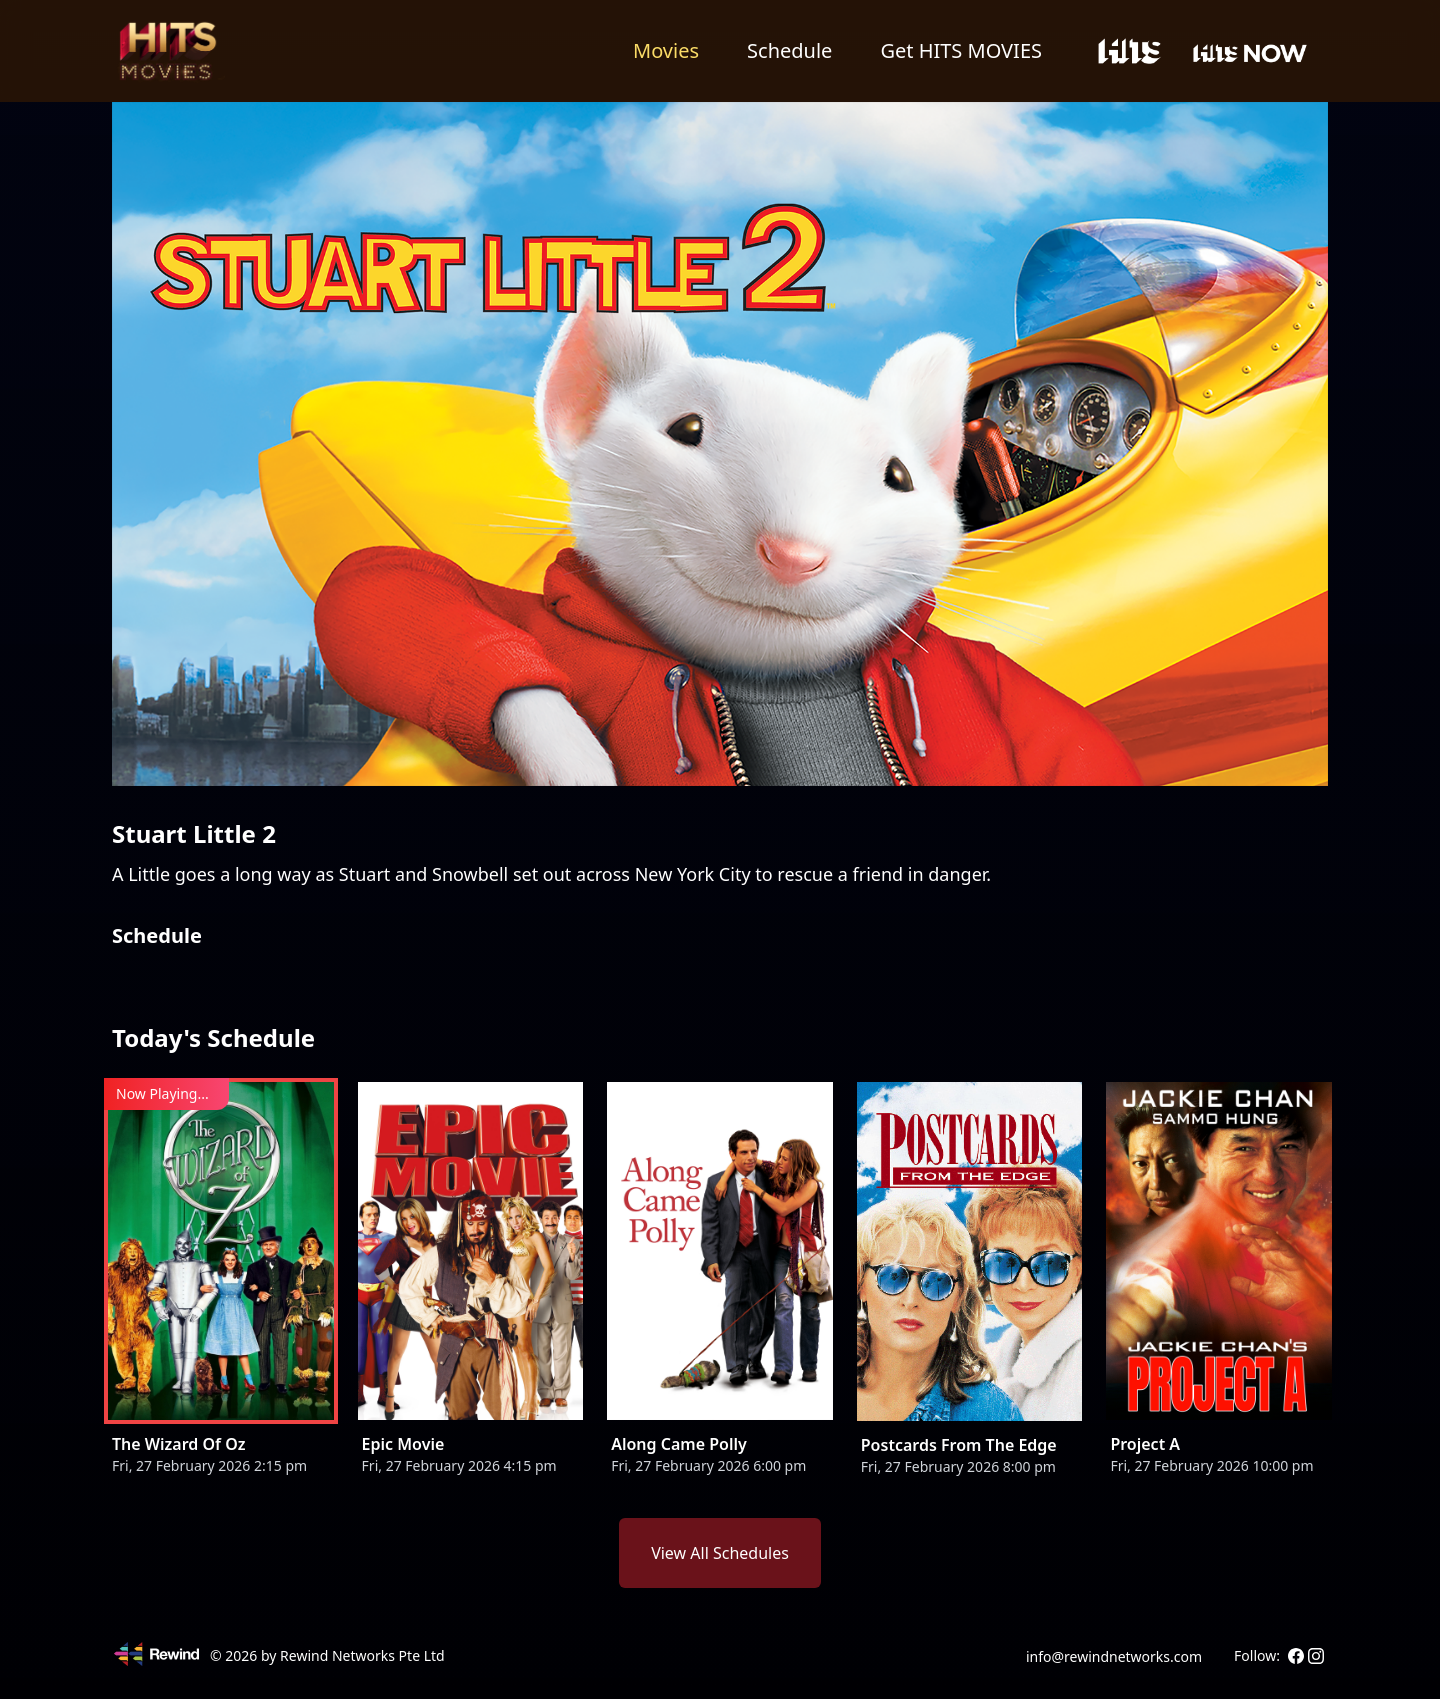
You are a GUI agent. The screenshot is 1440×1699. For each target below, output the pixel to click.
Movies (666, 50)
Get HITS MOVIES (961, 50)
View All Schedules (720, 1553)
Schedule (789, 50)
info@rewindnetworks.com (1114, 1656)
